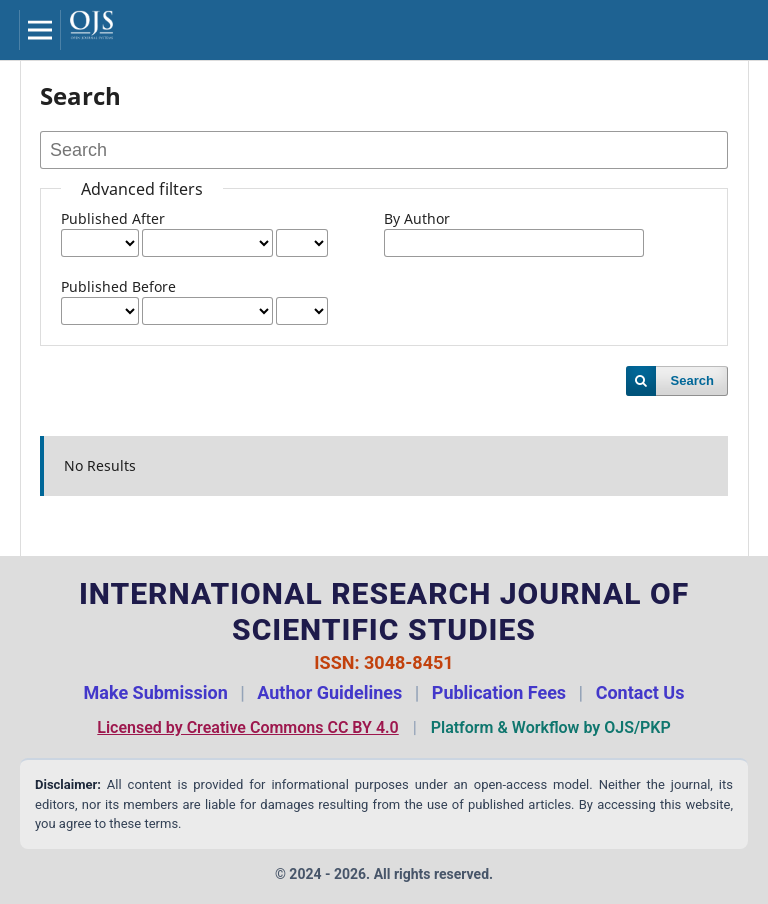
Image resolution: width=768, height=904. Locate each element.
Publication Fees (499, 692)
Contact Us (640, 692)
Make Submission (156, 692)
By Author (417, 218)
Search (692, 380)
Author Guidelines (329, 692)
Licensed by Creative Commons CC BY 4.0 (247, 727)
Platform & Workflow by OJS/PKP (551, 727)
